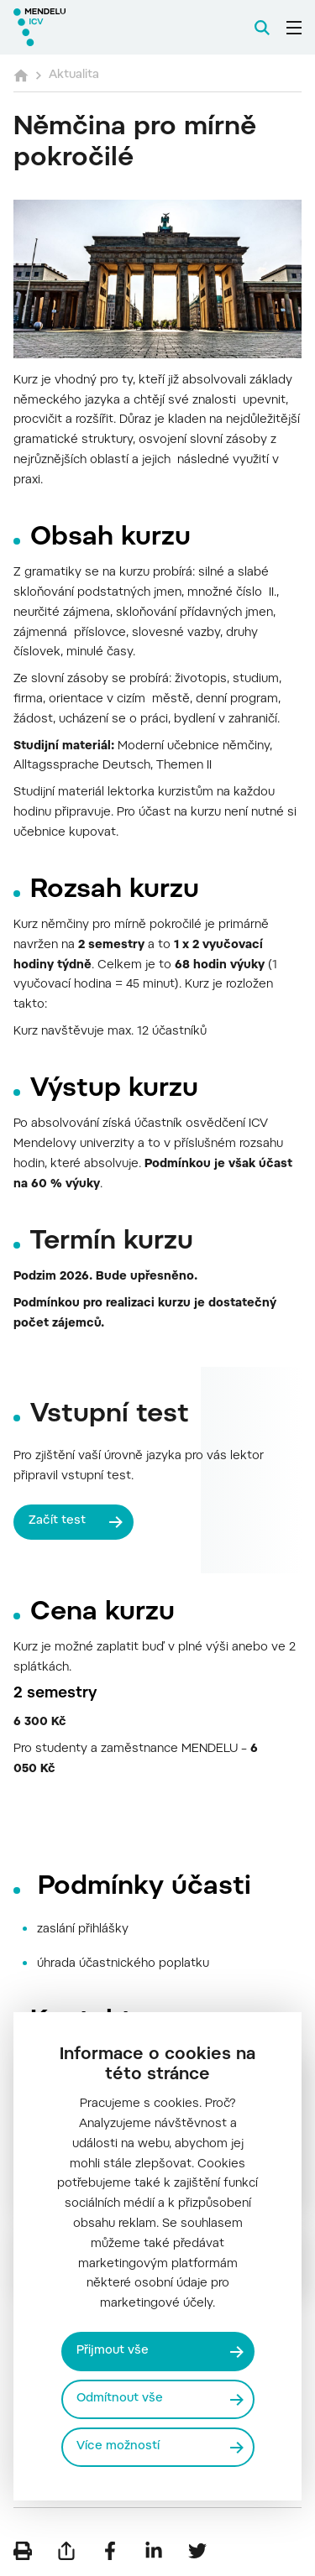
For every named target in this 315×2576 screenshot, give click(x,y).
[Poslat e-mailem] (66, 2551)
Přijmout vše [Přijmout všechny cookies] (112, 2351)
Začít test (57, 1521)
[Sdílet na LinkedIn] (153, 2551)
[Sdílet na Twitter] (197, 2551)
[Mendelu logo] (97, 27)
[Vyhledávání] (262, 27)
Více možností (118, 2447)
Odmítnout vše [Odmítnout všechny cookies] (119, 2399)
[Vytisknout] (22, 2551)
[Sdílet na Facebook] (110, 2551)
